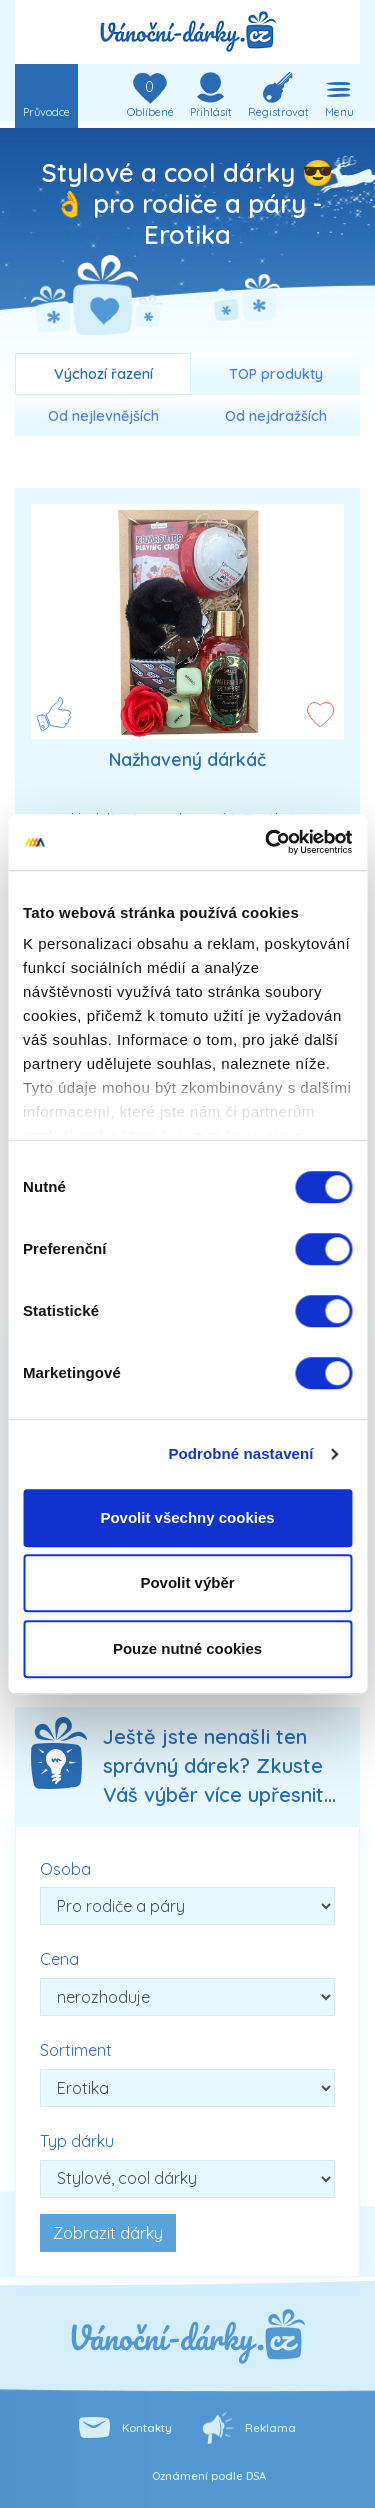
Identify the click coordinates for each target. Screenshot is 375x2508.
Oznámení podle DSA (209, 2476)
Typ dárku (77, 2141)
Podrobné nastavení (240, 1453)
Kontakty (147, 2428)
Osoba (65, 1869)
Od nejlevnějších (103, 416)
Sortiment (76, 2050)
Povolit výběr (187, 1582)
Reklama (270, 2428)
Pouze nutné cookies (187, 1648)
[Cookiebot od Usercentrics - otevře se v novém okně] (267, 842)
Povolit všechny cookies (187, 1517)
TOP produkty (276, 374)
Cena (59, 1959)
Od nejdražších (276, 416)
